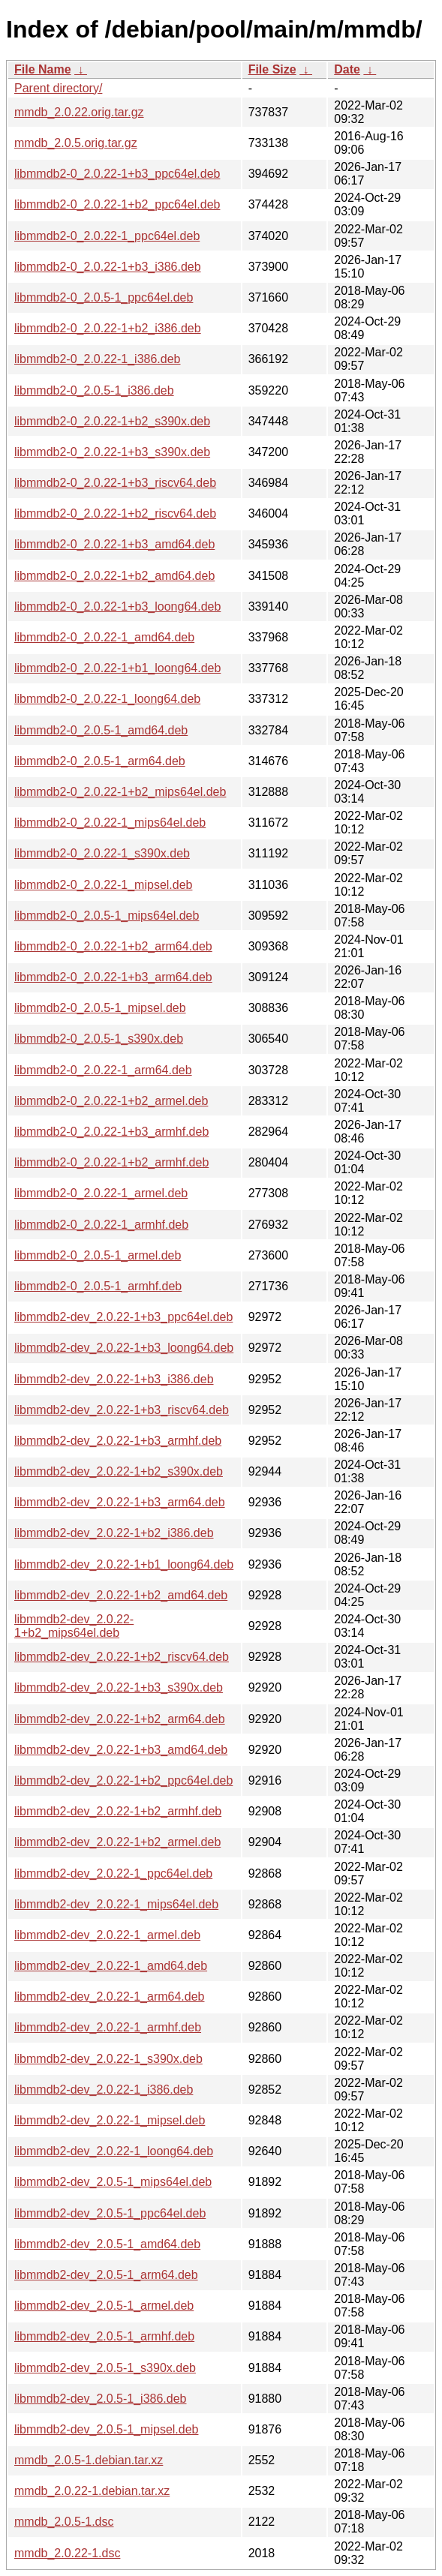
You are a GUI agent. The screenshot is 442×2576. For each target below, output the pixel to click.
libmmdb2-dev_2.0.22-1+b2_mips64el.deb (74, 1626)
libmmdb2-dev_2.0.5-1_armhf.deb (104, 2336)
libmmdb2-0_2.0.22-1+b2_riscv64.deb (115, 513)
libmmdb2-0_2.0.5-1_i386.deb (94, 390)
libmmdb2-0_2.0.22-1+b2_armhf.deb (111, 1162)
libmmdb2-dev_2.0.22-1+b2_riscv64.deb (121, 1656)
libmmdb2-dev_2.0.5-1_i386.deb (100, 2398)
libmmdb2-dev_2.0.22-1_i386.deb (103, 2089)
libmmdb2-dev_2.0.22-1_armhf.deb (107, 2027)
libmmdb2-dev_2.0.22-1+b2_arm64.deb (119, 1719)
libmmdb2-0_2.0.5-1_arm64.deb (99, 761)
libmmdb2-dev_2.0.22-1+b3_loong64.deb (123, 1347)
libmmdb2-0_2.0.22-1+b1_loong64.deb (117, 668)
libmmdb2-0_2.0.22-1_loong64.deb (107, 698)
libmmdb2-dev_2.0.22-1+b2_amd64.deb (120, 1595)
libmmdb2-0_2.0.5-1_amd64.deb (101, 730)
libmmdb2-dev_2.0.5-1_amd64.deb (107, 2244)
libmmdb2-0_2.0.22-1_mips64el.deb (110, 822)
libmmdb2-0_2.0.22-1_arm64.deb (103, 1070)
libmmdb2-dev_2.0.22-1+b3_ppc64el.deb (123, 1317)
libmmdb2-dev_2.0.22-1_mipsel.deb (109, 2120)
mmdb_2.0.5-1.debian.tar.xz (88, 2460)
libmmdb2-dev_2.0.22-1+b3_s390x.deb (118, 1687)
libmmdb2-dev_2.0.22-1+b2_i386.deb (114, 1533)
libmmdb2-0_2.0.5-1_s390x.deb (98, 1038)
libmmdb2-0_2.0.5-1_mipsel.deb (100, 1007)
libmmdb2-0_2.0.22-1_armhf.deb (101, 1224)
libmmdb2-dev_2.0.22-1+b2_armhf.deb (117, 1811)
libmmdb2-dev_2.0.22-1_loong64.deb (113, 2151)
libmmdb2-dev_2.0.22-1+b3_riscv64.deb (121, 1410)
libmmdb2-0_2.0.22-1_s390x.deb (102, 853)
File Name (42, 69)
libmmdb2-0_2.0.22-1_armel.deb (101, 1193)
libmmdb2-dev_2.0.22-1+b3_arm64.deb (119, 1502)
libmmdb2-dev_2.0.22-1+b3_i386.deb (114, 1379)
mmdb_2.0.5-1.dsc (64, 2521)
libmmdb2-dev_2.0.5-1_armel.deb (104, 2305)
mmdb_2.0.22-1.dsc (67, 2553)
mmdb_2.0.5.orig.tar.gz (75, 143)
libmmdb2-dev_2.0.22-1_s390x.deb (108, 2058)
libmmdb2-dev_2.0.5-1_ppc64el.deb (110, 2213)
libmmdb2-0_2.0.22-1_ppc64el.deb (107, 236)
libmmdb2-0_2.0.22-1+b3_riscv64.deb (115, 482)
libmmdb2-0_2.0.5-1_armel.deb (97, 1255)
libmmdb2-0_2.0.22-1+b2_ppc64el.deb (117, 204)
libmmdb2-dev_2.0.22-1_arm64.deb (109, 1996)
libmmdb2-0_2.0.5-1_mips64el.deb (106, 915)
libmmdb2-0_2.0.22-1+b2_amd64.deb (114, 575)
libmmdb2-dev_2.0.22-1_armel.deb (107, 1935)
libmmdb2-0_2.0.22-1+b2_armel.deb (111, 1100)
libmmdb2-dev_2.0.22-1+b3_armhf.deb (117, 1440)
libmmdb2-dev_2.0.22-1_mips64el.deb (116, 1904)
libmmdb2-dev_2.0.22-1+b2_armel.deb (117, 1842)
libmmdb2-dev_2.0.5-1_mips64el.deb (113, 2181)
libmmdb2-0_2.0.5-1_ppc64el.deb (103, 297)
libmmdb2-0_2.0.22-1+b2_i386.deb (107, 328)
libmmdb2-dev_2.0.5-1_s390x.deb (105, 2367)
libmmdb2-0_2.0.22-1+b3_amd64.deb (114, 544)
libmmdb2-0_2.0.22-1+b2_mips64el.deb (120, 791)
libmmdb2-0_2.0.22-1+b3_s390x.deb (112, 452)
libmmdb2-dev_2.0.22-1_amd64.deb (110, 1965)
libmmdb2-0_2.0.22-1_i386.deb (97, 359)
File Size (272, 69)
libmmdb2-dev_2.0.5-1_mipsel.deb (106, 2429)
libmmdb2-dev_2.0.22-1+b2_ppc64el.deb (123, 1780)
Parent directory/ (58, 88)
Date (347, 69)
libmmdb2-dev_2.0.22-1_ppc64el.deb (113, 1873)
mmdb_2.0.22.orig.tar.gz (79, 112)
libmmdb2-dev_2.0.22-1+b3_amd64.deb (120, 1749)
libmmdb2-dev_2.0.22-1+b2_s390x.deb (118, 1471)
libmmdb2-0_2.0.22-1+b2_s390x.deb (112, 421)
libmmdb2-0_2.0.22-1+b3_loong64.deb (117, 606)
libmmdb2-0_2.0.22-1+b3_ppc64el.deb (117, 173)
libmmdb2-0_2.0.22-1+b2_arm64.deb (113, 946)
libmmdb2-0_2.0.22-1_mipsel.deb (103, 884)
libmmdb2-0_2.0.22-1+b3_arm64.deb (113, 977)
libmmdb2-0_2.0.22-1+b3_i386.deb (107, 266)
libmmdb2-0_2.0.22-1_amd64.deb (104, 637)
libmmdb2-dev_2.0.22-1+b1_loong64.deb (123, 1564)
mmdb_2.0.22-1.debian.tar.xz (92, 2490)
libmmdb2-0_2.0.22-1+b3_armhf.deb (111, 1131)
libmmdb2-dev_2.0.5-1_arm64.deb (106, 2274)
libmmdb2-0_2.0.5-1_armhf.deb (98, 1286)
